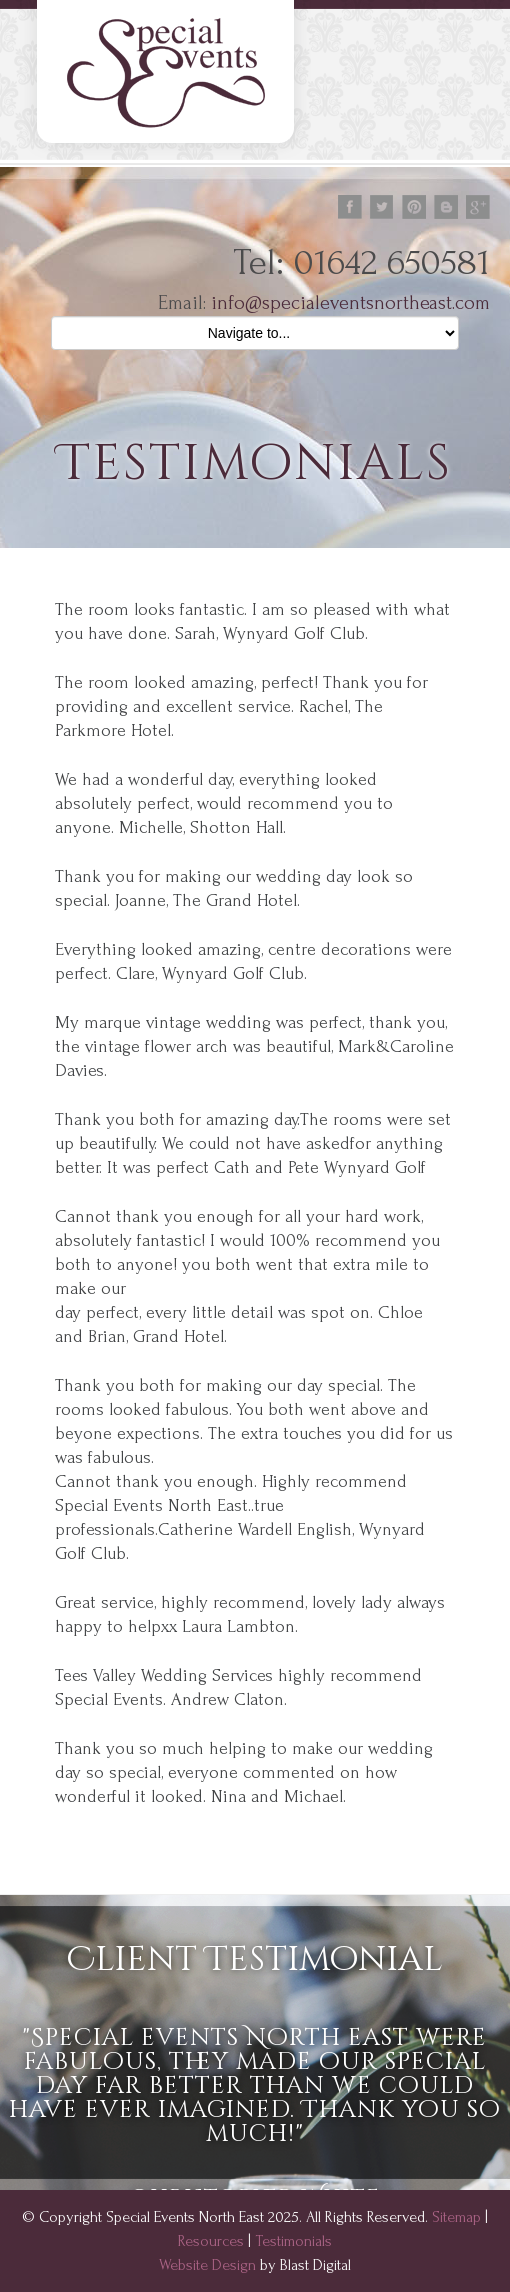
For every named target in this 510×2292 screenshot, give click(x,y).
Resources (211, 2241)
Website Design (207, 2265)
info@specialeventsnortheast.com (350, 303)
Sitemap (456, 2217)
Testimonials (293, 2241)
